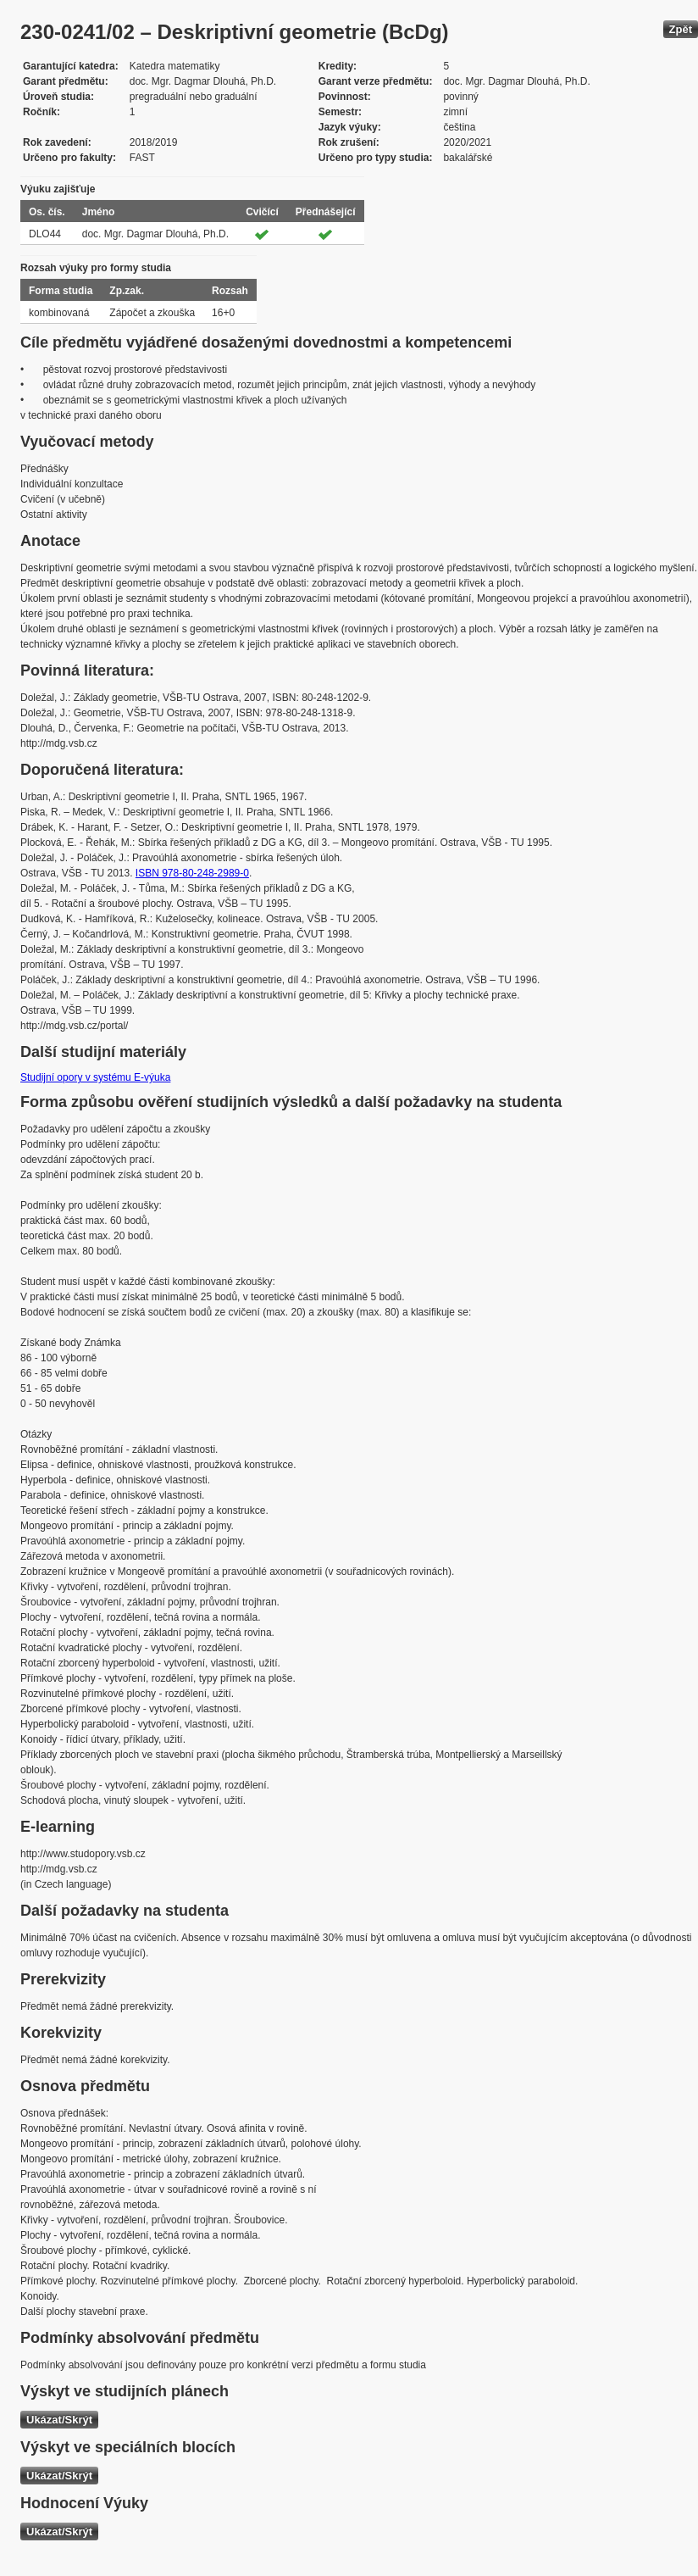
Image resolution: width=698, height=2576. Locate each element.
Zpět (680, 29)
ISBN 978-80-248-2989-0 (192, 873)
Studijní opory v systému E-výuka (95, 1077)
